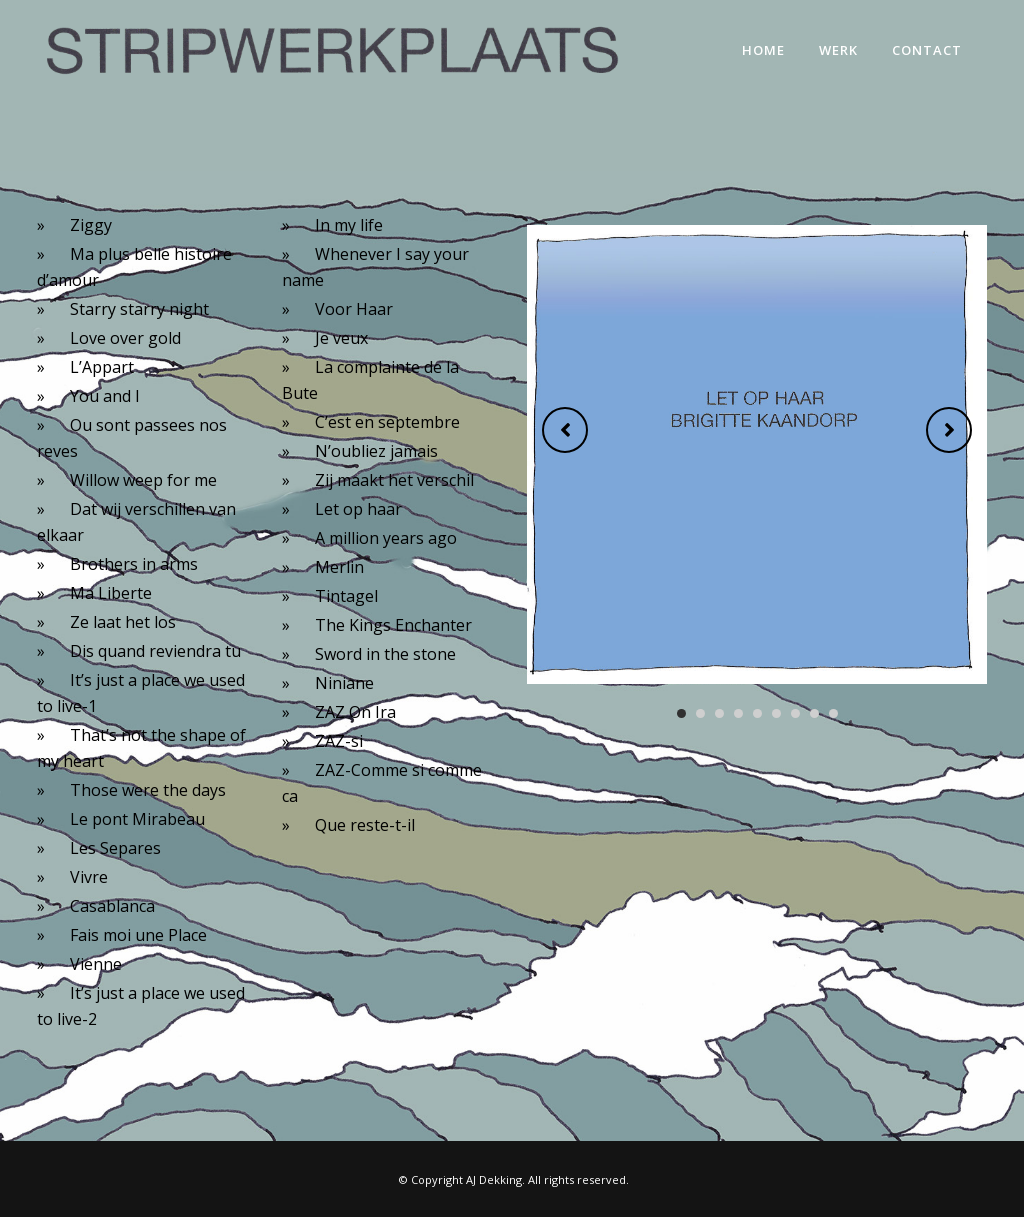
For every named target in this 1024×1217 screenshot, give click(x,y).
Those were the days (148, 790)
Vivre (89, 877)
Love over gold (125, 338)
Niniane (344, 683)
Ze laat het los (123, 622)
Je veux (341, 338)
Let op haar (358, 509)
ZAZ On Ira (355, 712)
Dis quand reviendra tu (155, 651)
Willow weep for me (143, 480)
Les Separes (115, 848)
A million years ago (386, 538)
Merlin (339, 567)
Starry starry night (139, 309)
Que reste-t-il (365, 825)
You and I (105, 396)
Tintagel (346, 596)
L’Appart (102, 367)
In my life (349, 225)
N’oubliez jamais (376, 451)
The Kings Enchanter (393, 625)
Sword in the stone (385, 654)
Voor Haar (354, 309)
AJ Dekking (494, 1179)
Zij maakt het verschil (394, 480)
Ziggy (91, 225)
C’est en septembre (387, 422)
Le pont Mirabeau (137, 819)
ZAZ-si (339, 741)
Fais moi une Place (138, 935)
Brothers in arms (134, 564)
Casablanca (112, 906)
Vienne (96, 964)
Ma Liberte (111, 593)
